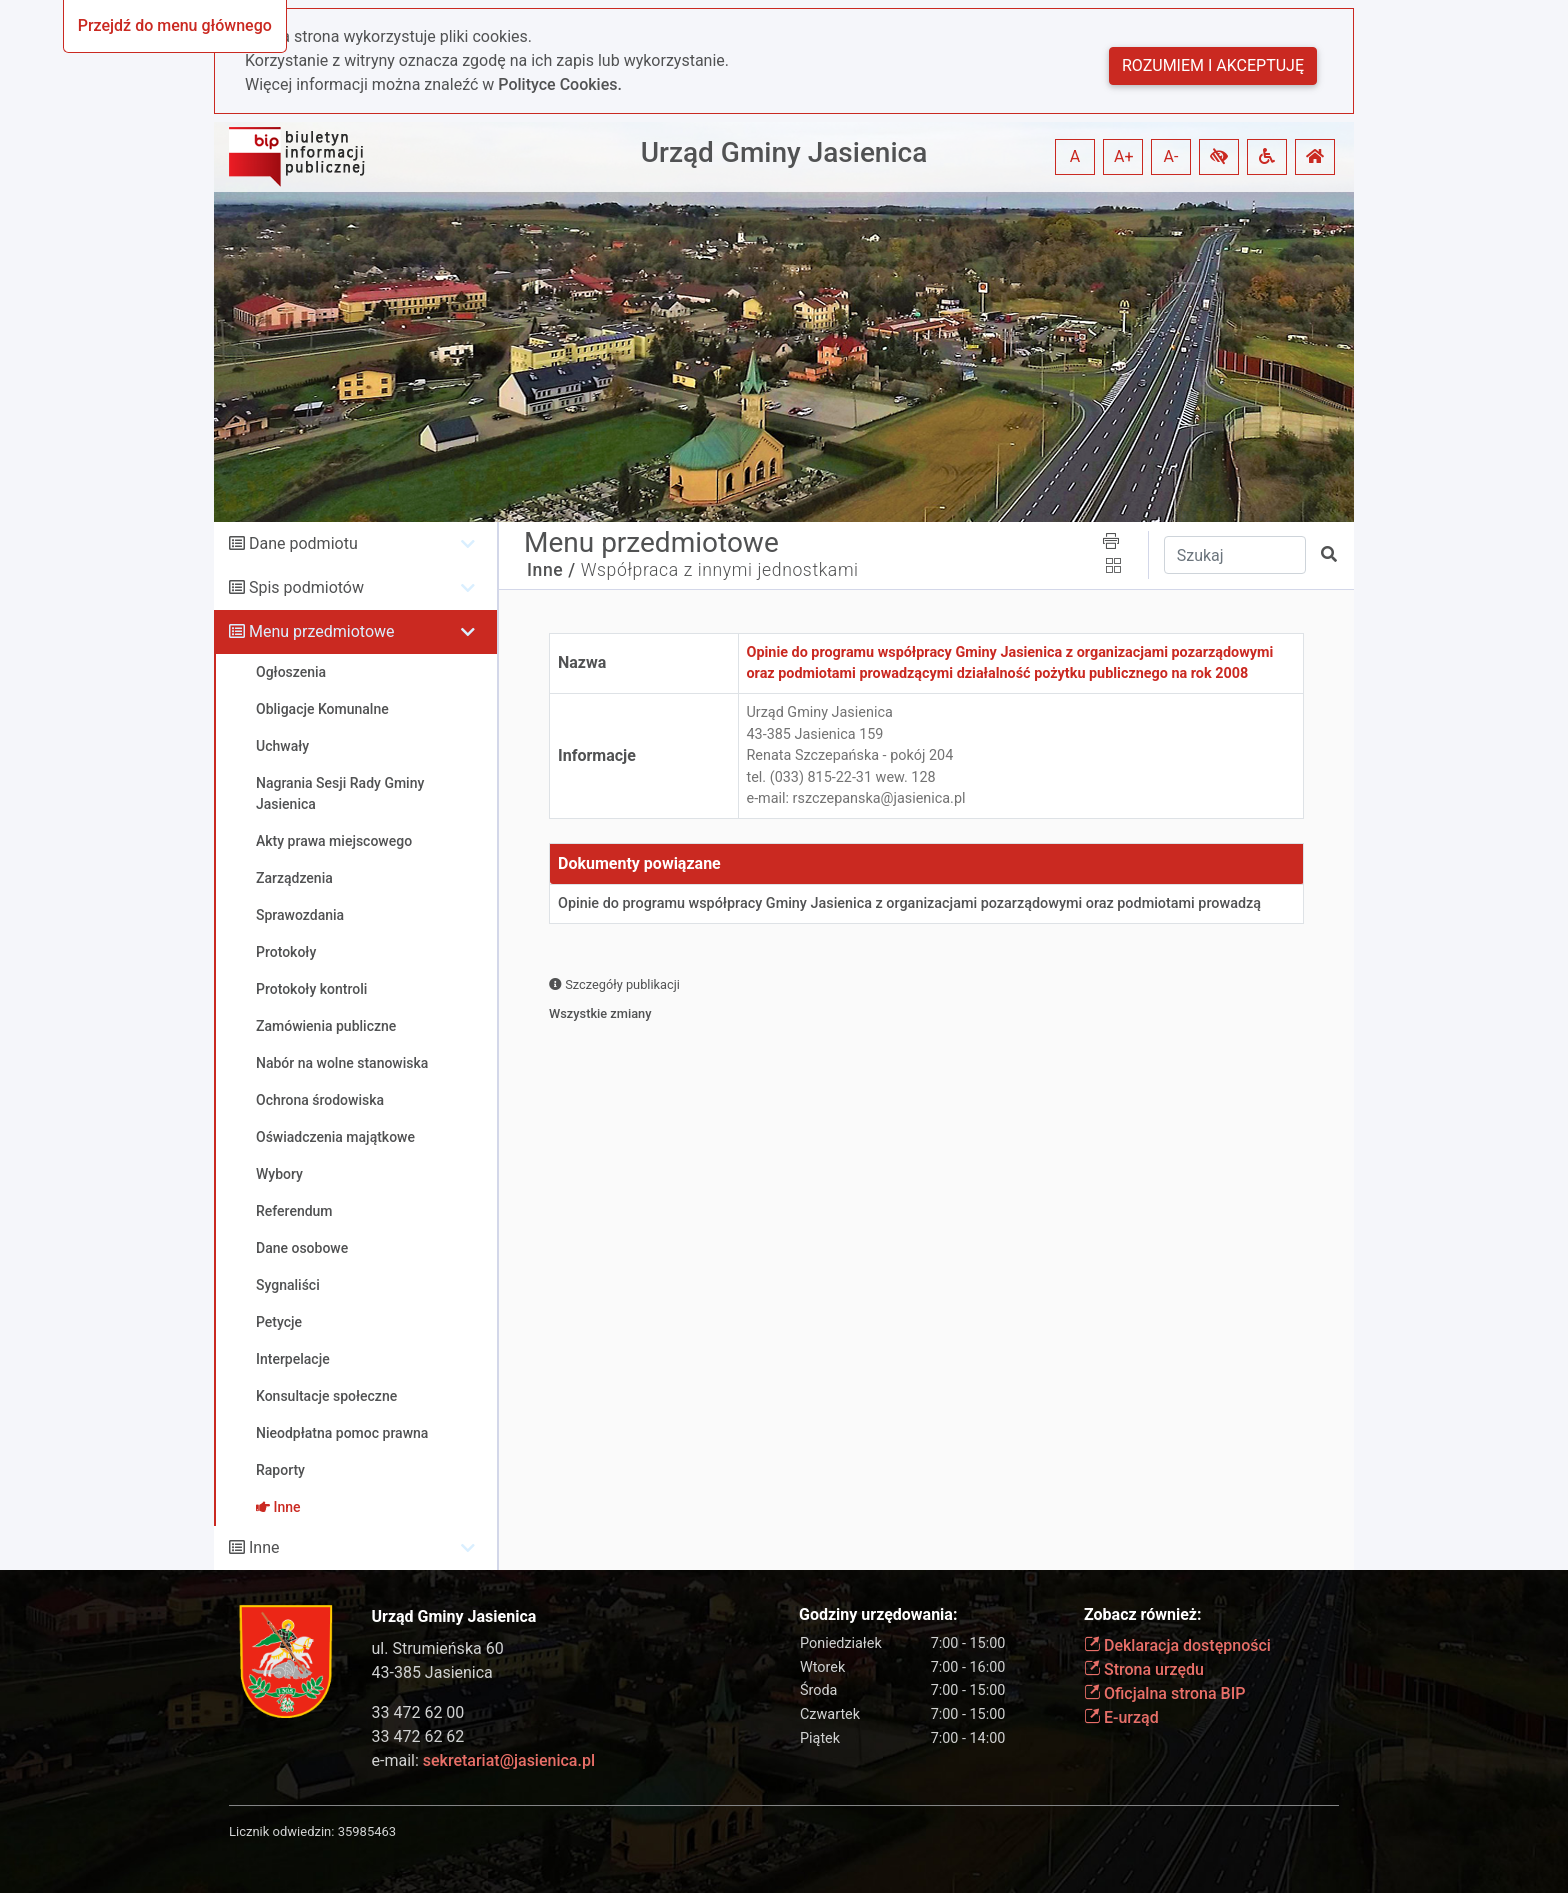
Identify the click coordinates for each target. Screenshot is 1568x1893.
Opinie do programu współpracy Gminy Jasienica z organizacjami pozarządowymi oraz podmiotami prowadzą (909, 903)
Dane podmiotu (303, 543)
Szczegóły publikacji (614, 984)
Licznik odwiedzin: (281, 1831)
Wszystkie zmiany (600, 1013)
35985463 (367, 1831)
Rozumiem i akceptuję (1213, 65)
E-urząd (1121, 1717)
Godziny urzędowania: (878, 1614)
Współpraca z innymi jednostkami (720, 570)
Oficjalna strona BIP (1164, 1693)
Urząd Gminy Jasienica (784, 152)
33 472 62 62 (418, 1736)
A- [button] (1171, 156)
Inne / (551, 570)
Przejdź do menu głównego (175, 25)
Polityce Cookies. (560, 84)
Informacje (597, 755)
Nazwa (582, 662)
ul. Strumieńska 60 (438, 1648)
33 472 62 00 (418, 1712)
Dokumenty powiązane (639, 863)
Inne (264, 1547)
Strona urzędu (1144, 1669)
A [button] (1075, 156)
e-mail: (483, 1760)
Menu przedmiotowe (322, 631)
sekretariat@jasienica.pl (509, 1760)
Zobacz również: (1143, 1614)
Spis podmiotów (306, 587)
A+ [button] (1124, 156)
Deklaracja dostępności (1177, 1645)
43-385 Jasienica (432, 1672)
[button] (1219, 157)
